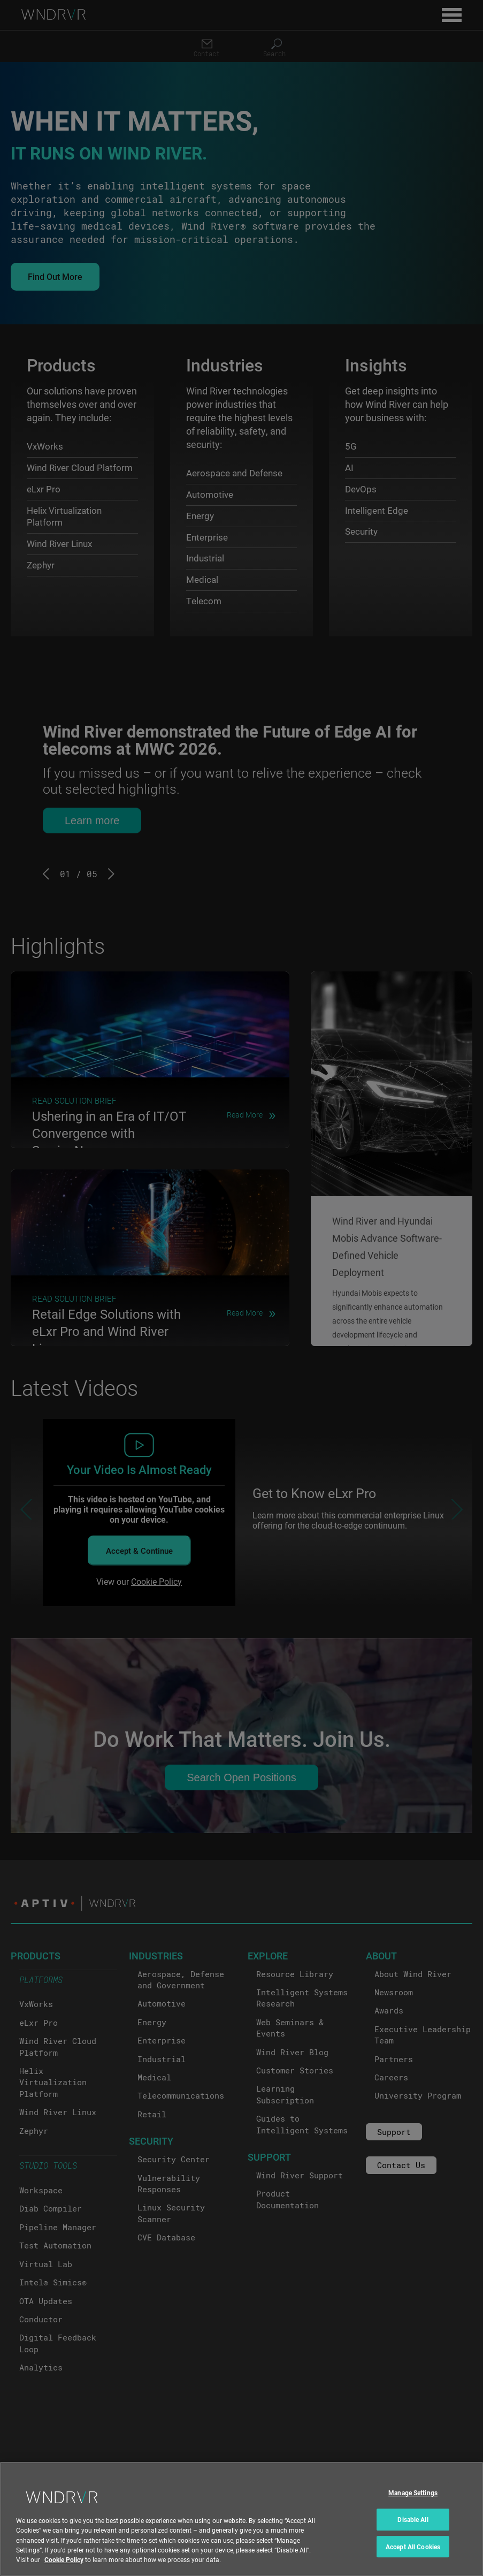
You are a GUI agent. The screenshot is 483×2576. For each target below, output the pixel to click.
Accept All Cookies (413, 2546)
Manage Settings (413, 2493)
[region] (241, 2519)
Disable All (412, 2519)
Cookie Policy (63, 2559)
